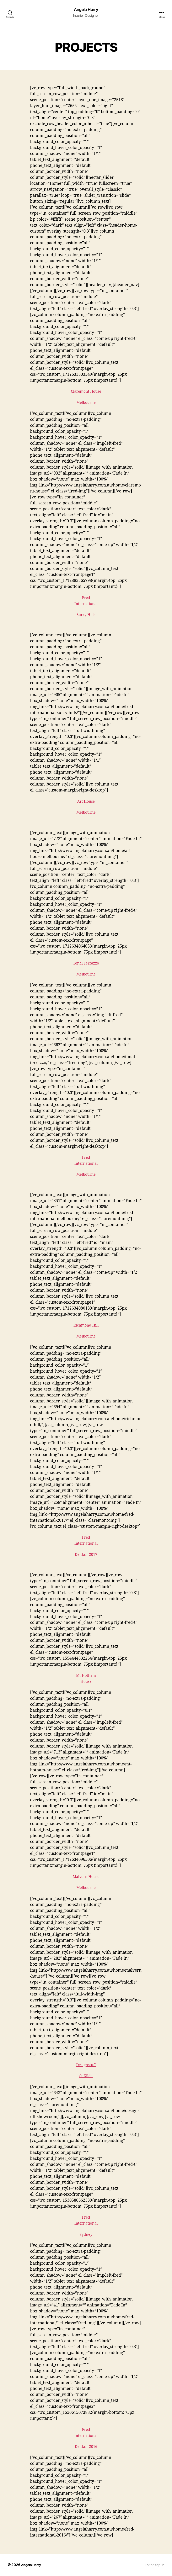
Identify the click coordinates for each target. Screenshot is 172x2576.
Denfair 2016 (86, 2447)
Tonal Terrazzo (86, 963)
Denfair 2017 (86, 1555)
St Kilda (86, 2076)
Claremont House (86, 391)
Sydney (86, 2234)
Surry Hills (86, 615)
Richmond (82, 1325)
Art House (86, 801)
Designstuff (86, 2065)
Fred (86, 598)
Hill (96, 1325)
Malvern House (86, 1877)
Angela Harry (86, 9)
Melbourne (86, 403)
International (86, 604)
